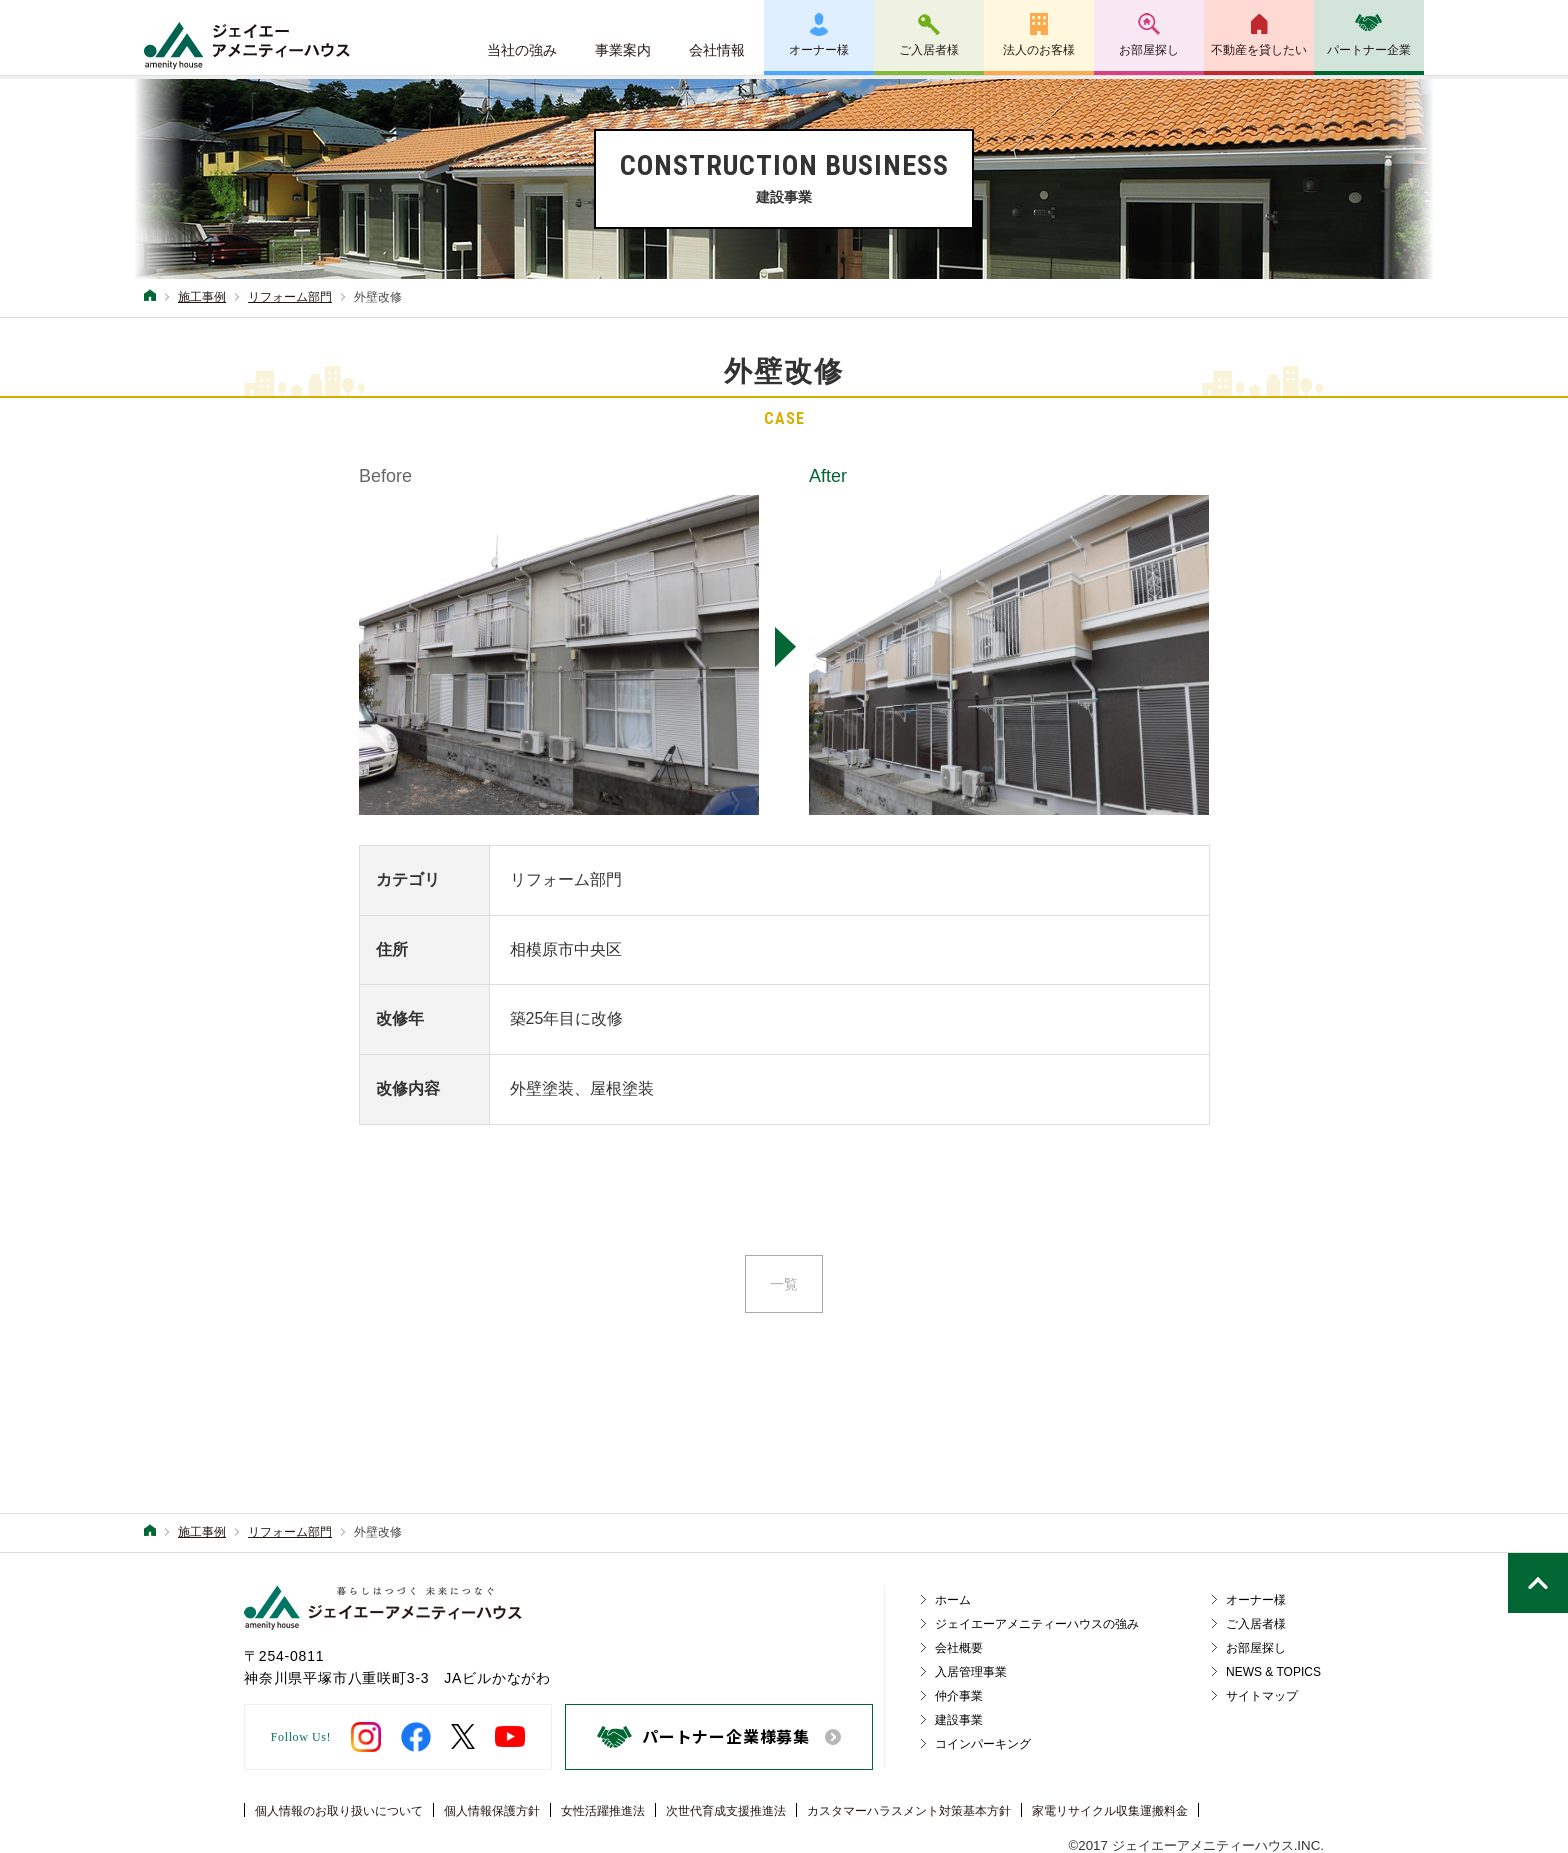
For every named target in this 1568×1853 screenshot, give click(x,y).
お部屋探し (1149, 50)
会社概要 (959, 1648)
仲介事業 (959, 1696)
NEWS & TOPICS (1273, 1672)
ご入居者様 (929, 50)
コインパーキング (983, 1744)
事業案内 (623, 50)
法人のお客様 (1039, 50)
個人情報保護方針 (492, 1811)
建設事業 (959, 1720)
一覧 (784, 1284)
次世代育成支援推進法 (726, 1811)
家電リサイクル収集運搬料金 (1110, 1811)
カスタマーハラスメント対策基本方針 (909, 1811)
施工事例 (202, 297)
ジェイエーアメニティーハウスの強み (1037, 1624)
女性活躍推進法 (603, 1811)
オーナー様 (819, 50)
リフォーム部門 (290, 297)
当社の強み (522, 50)
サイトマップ (1262, 1696)
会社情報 (717, 50)
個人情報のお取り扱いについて (339, 1811)
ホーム (953, 1600)
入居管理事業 (971, 1672)
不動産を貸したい (1259, 50)
